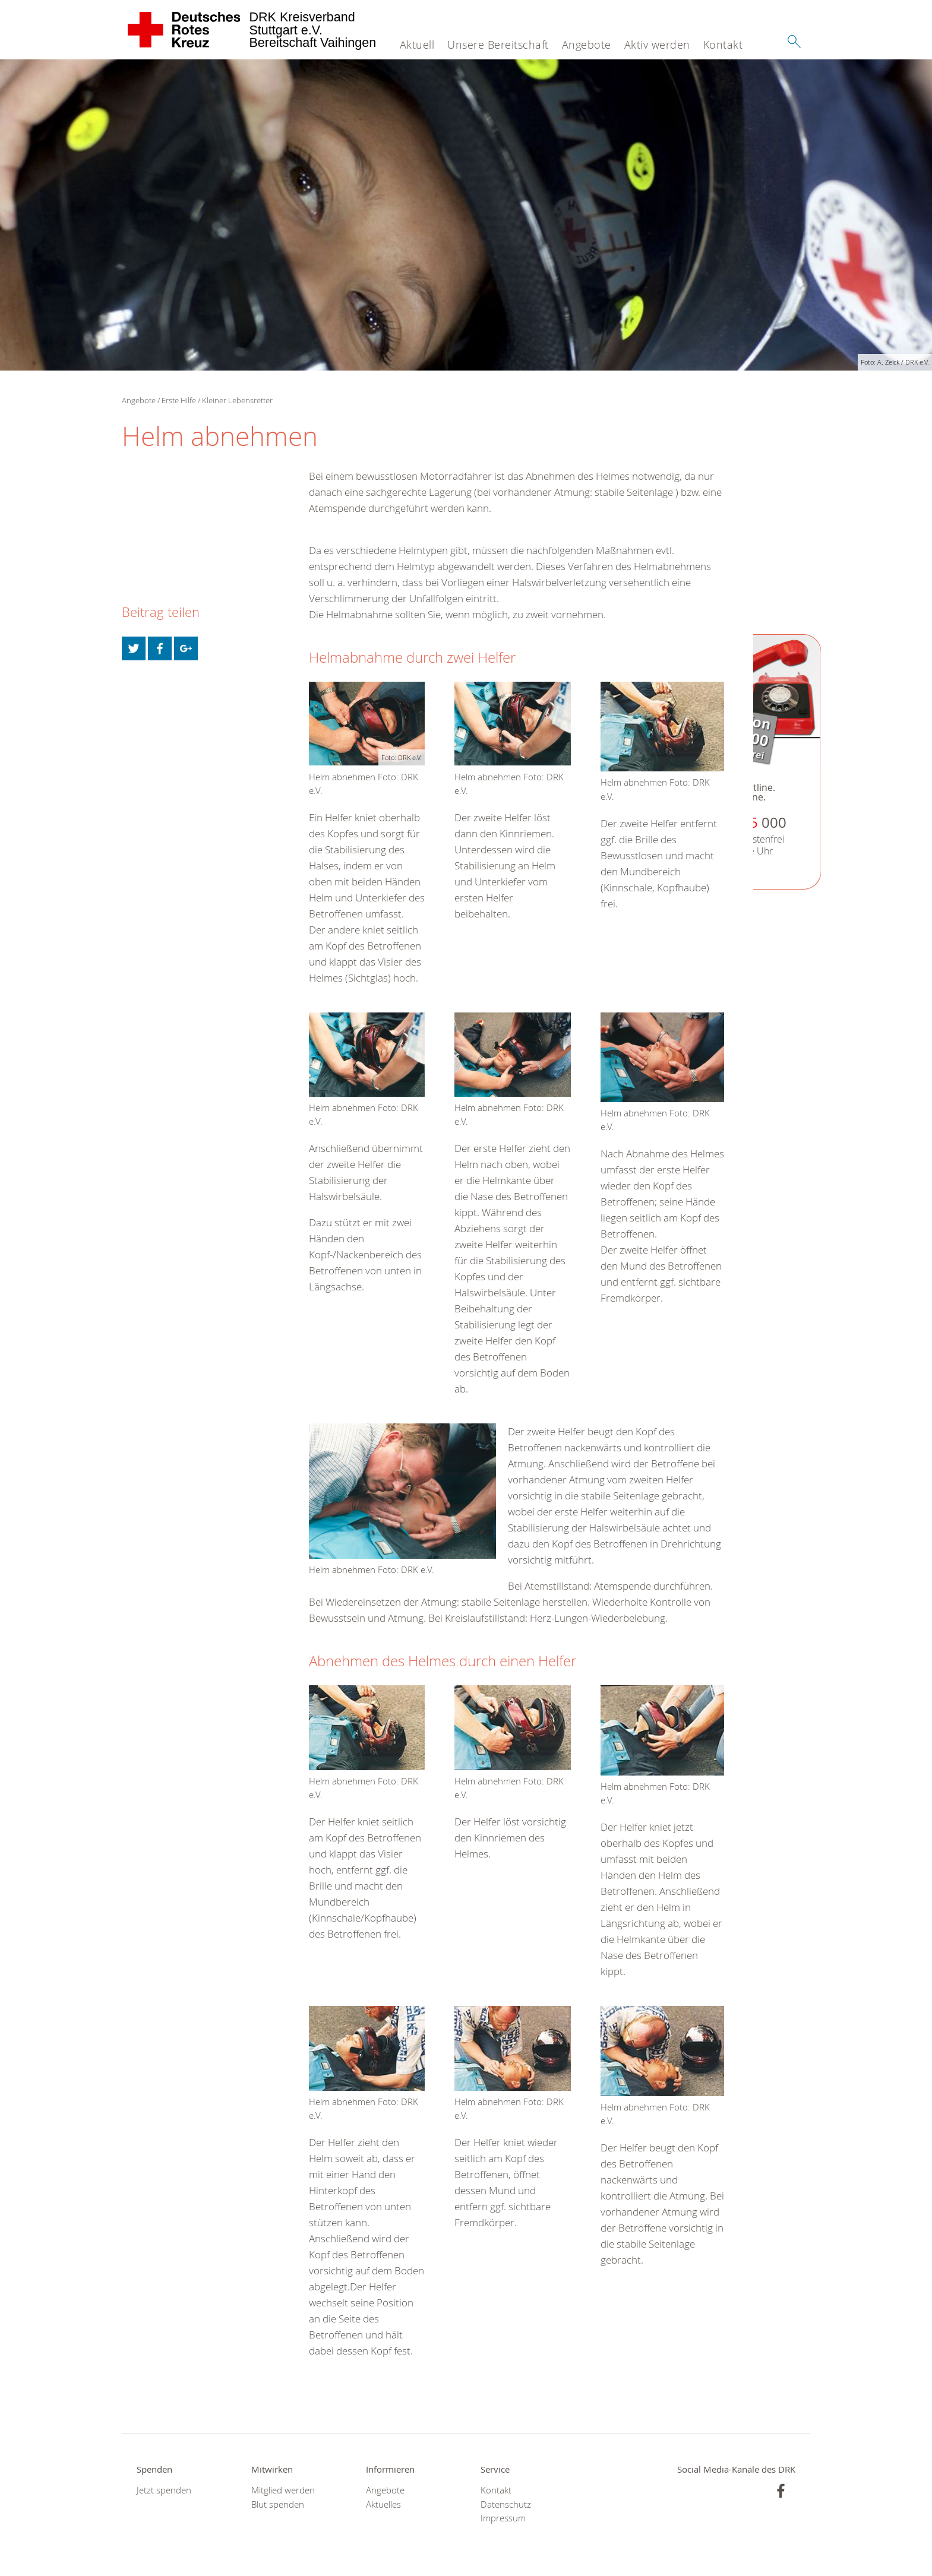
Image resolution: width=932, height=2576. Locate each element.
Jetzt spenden (164, 2490)
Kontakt (723, 44)
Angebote (586, 44)
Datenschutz (506, 2504)
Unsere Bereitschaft (498, 44)
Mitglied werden (283, 2490)
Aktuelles (383, 2504)
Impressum (503, 2518)
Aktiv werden (657, 44)
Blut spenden (277, 2504)
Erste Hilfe (179, 400)
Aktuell (417, 44)
